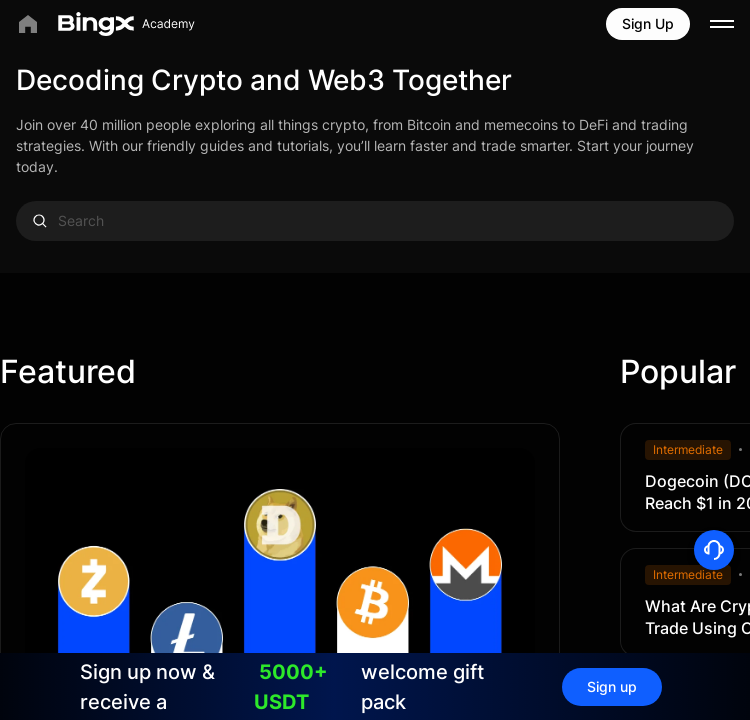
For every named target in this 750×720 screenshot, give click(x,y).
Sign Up (648, 23)
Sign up (612, 686)
